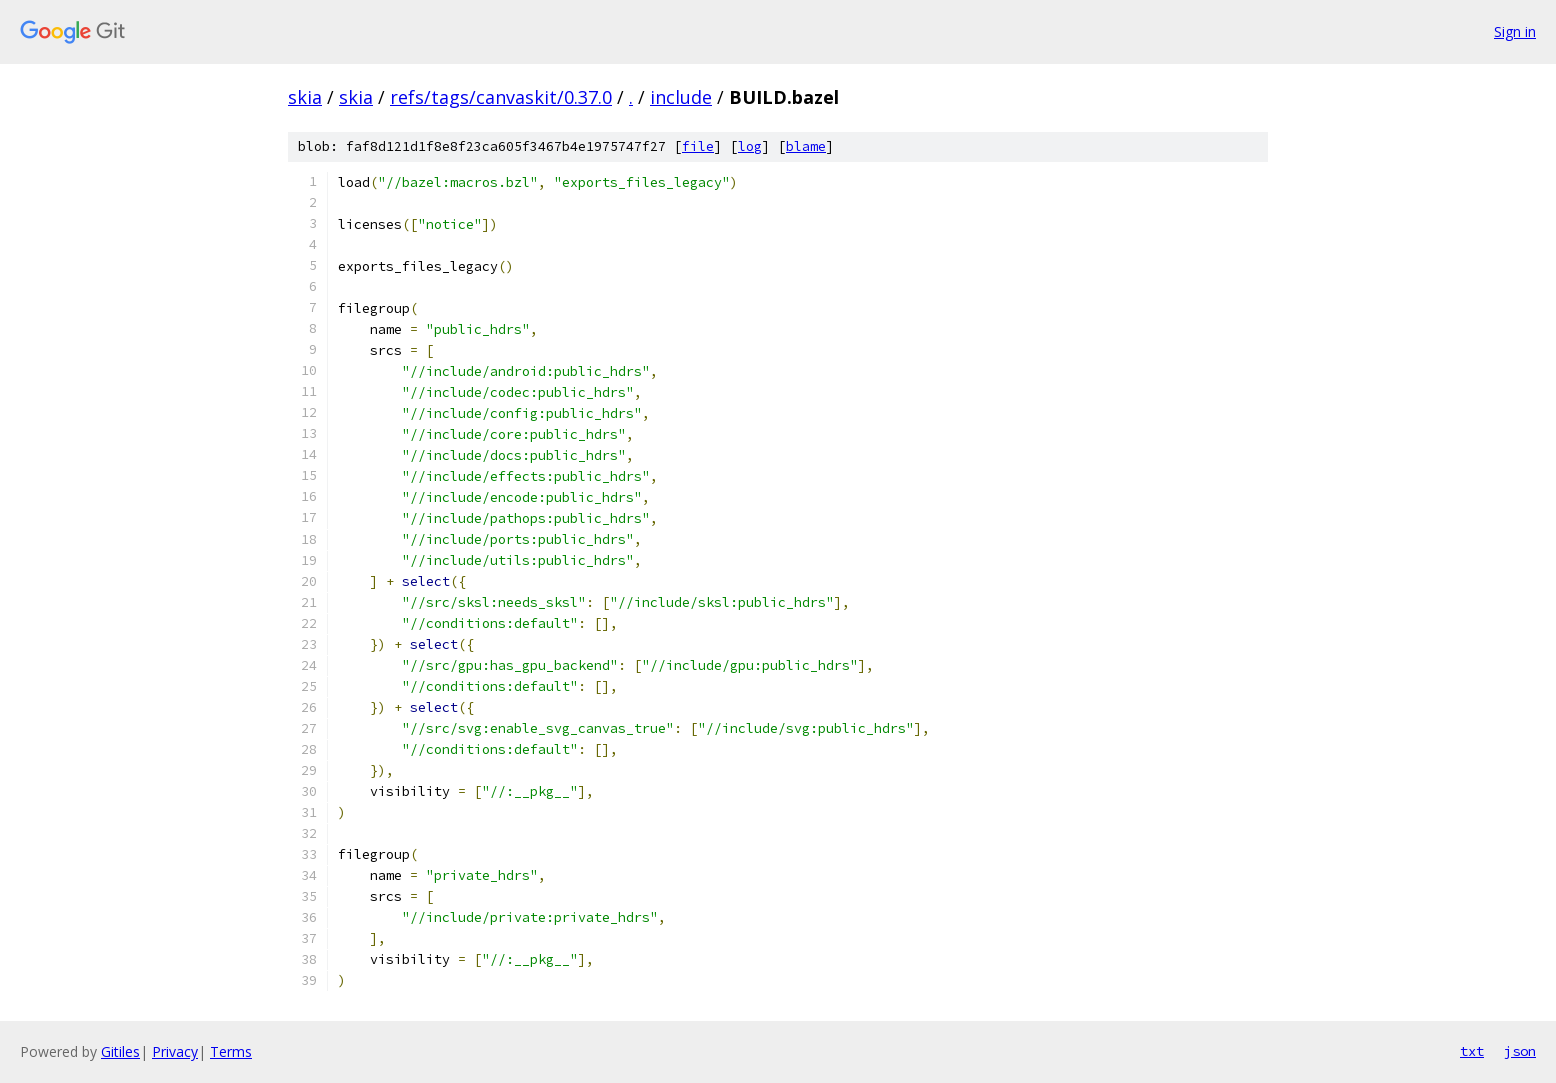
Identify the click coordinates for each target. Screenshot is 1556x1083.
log (750, 146)
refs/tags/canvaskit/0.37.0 (501, 97)
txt (1472, 1051)
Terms (231, 1051)
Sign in (1515, 31)
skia (305, 97)
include (681, 97)
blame (806, 146)
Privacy (175, 1051)
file (698, 146)
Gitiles (120, 1051)
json (1520, 1051)
